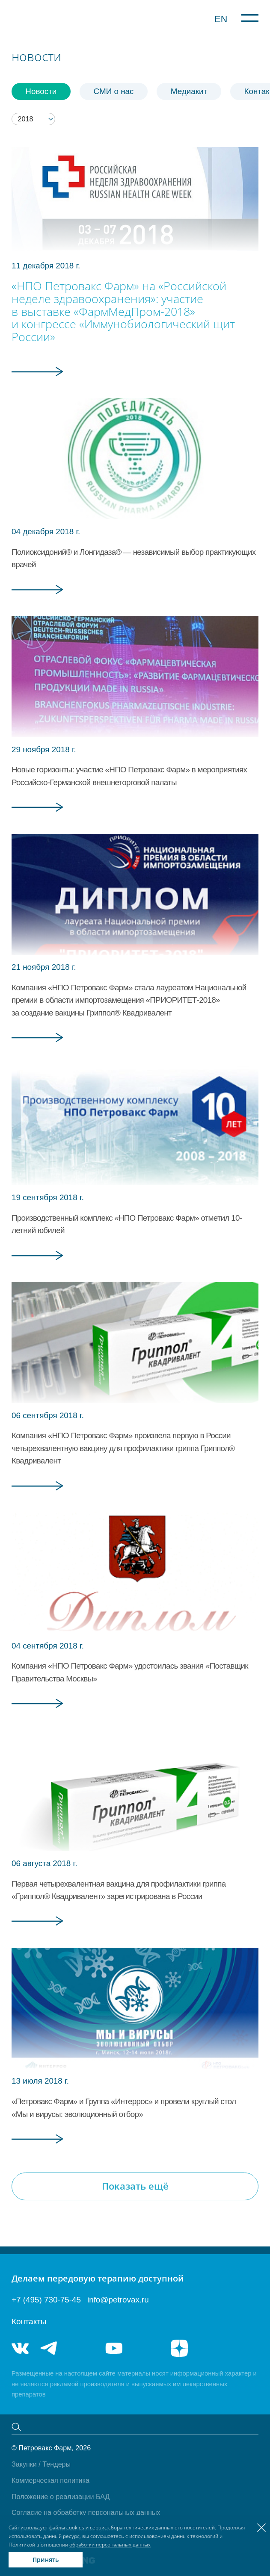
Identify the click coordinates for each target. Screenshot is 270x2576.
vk (20, 2348)
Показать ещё (135, 2186)
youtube (113, 2348)
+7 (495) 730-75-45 (46, 2299)
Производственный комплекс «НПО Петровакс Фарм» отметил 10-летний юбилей (127, 1224)
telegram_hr (81, 2348)
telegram (48, 2348)
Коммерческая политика (50, 2480)
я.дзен (179, 2348)
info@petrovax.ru (118, 2299)
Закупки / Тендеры (41, 2464)
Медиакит (189, 91)
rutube (146, 2348)
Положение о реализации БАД (61, 2496)
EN (220, 19)
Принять (46, 2559)
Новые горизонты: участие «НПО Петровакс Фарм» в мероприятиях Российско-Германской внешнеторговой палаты (129, 776)
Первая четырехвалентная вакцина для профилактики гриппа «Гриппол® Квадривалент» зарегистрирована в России (119, 1890)
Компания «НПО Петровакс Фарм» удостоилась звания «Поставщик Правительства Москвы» (130, 1672)
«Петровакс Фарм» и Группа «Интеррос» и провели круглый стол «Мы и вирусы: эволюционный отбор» (124, 2108)
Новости (40, 91)
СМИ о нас (114, 91)
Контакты (29, 2321)
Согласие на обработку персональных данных (86, 2512)
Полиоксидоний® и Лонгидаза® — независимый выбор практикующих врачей (133, 558)
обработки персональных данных (110, 2544)
